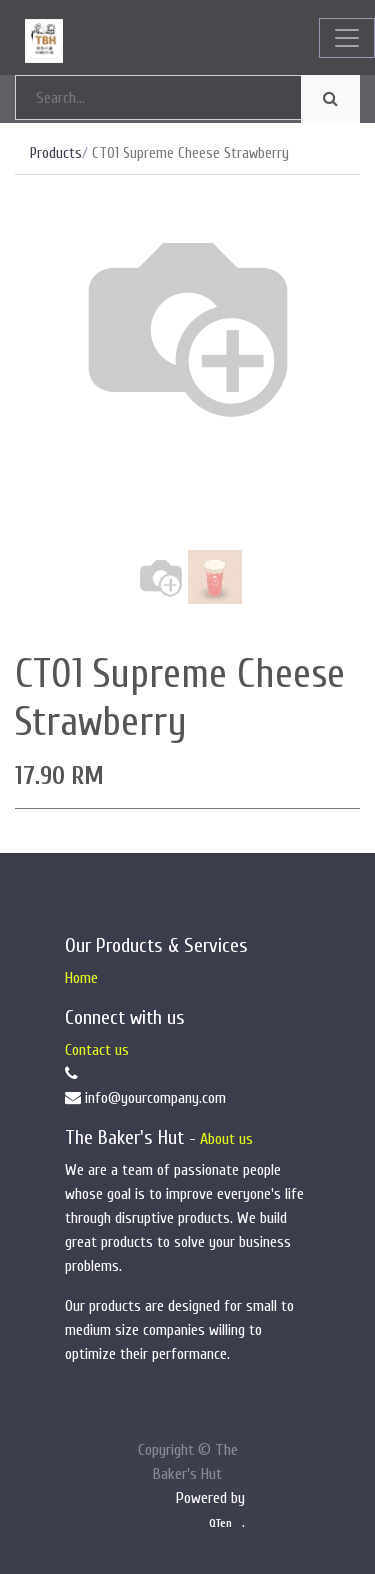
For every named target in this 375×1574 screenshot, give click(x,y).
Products (56, 153)
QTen (220, 1523)
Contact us (97, 1050)
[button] (41, 395)
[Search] (330, 99)
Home (81, 978)
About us (226, 1139)
